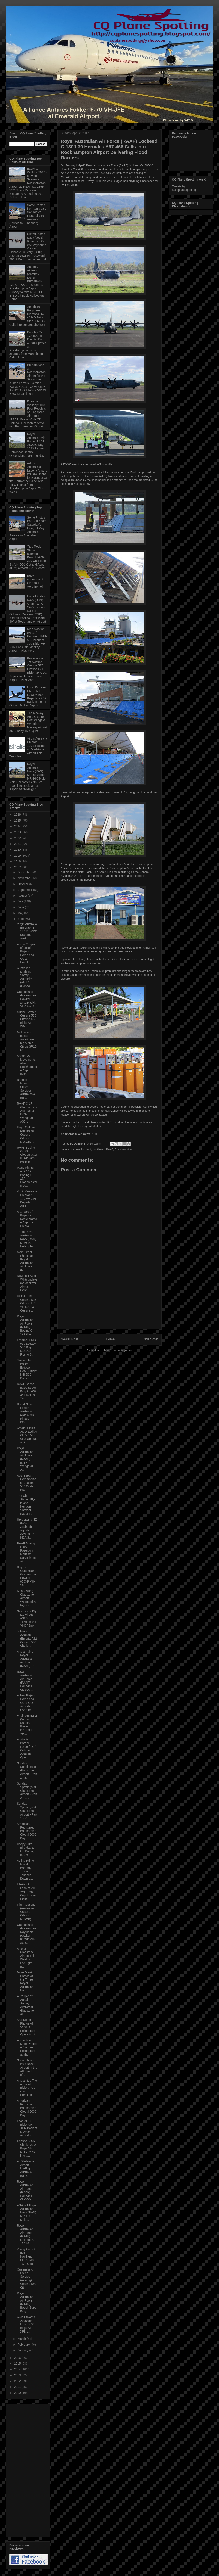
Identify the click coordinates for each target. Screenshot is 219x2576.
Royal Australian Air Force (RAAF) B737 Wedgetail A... (25, 1458)
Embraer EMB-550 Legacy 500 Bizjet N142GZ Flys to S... (27, 1347)
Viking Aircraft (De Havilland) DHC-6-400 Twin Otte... (26, 2256)
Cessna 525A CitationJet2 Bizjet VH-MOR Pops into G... (26, 2148)
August (23, 895)
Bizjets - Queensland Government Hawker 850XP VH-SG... (27, 1576)
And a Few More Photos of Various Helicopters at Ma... (27, 2047)
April (21, 919)
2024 (18, 826)
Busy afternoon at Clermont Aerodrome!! (35, 581)
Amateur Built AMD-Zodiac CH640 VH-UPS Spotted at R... (27, 1435)
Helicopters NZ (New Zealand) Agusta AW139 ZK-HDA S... (27, 1528)
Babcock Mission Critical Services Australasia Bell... (26, 1088)
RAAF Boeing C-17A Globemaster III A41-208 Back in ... (27, 1155)
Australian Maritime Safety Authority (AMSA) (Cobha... (25, 977)
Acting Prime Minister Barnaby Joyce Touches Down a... (25, 1869)
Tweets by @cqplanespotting (184, 188)
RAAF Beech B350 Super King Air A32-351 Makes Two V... (27, 1391)
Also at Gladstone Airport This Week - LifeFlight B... (26, 1957)
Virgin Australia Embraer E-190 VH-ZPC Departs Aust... (27, 931)
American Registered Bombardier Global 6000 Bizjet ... (26, 1831)
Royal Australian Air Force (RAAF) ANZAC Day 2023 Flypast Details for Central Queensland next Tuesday (27, 444)
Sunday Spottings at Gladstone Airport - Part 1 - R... (27, 1811)
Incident (86, 1149)
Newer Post (69, 1339)
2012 (18, 2381)
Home (110, 1339)
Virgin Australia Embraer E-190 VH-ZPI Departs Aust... (27, 1198)
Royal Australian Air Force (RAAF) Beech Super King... (27, 2302)
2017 (18, 867)
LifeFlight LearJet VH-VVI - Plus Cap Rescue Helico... (27, 1891)
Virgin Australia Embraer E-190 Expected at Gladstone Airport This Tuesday (28, 747)
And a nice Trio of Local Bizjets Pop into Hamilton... (27, 2088)
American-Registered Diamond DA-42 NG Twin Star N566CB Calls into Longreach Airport (27, 315)
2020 (18, 849)
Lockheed (98, 1149)
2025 (18, 820)
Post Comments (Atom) (118, 1350)
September (25, 890)
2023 (18, 832)
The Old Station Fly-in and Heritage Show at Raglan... (26, 1504)
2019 (18, 855)
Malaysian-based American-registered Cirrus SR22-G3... (27, 1041)
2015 (18, 2363)
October (23, 884)
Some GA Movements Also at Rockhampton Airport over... (27, 1065)
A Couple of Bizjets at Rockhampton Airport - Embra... (27, 1219)
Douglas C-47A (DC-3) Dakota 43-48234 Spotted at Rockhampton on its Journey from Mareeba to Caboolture (28, 345)
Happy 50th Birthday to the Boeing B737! (25, 1849)
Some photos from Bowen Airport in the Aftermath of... (27, 2067)
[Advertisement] (109, 1299)
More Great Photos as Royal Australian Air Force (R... (25, 1261)
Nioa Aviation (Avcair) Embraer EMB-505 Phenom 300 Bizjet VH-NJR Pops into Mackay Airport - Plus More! (28, 639)
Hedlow (75, 1149)
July (21, 901)
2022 (18, 838)
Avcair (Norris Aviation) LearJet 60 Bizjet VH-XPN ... (26, 2324)
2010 (18, 2393)
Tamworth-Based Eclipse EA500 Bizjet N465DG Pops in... (27, 1369)
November (25, 878)
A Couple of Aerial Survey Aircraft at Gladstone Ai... (25, 2005)
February (24, 2344)
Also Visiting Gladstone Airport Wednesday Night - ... (26, 1598)
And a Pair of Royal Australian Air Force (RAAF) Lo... (27, 1659)
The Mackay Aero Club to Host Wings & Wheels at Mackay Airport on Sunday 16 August (28, 722)
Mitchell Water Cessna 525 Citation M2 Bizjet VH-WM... (26, 1019)
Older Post (150, 1339)
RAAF (109, 1149)
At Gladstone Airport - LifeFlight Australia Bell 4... (25, 2168)
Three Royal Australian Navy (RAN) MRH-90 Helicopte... (26, 1239)
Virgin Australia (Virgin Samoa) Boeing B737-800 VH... (27, 1724)
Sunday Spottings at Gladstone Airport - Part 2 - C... (27, 1790)
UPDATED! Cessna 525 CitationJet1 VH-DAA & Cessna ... (26, 1303)
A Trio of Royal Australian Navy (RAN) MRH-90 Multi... (26, 2212)
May (21, 913)
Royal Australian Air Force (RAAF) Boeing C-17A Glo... (25, 1325)
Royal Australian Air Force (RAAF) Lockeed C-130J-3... (26, 2234)
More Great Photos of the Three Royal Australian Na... (25, 1981)
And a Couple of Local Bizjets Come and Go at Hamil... (26, 953)
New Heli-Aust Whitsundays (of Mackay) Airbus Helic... (27, 1283)
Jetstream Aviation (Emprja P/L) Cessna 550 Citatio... (27, 1638)
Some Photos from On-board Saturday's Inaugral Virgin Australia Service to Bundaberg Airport (28, 215)
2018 (18, 861)
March (22, 2338)
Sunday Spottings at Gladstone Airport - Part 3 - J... (27, 1770)
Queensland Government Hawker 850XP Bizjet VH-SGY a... (27, 999)
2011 (18, 2387)
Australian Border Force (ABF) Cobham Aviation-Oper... (26, 1748)
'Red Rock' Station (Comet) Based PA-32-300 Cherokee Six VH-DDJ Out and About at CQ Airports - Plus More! (27, 557)
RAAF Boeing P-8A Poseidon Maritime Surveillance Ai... (26, 1552)
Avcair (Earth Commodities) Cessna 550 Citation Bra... (26, 1483)
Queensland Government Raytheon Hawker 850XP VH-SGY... (27, 1933)
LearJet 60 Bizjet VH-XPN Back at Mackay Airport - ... (27, 2128)
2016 (18, 2357)
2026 (18, 814)
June (21, 907)
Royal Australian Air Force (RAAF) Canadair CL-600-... (25, 1680)
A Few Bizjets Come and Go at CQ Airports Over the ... (26, 1702)
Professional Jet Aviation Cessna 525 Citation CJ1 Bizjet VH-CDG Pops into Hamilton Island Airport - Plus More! (28, 669)
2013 (18, 2375)
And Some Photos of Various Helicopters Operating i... (27, 2027)
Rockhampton (123, 1149)
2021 (18, 844)
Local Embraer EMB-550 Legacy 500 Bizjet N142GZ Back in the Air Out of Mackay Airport (28, 696)
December (25, 872)
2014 (18, 2369)
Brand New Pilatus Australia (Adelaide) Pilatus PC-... (25, 1413)
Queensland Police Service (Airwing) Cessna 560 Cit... (26, 2278)
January (23, 2350)
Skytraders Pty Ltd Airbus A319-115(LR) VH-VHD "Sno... (27, 1618)
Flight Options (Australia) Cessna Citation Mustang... (26, 1134)
